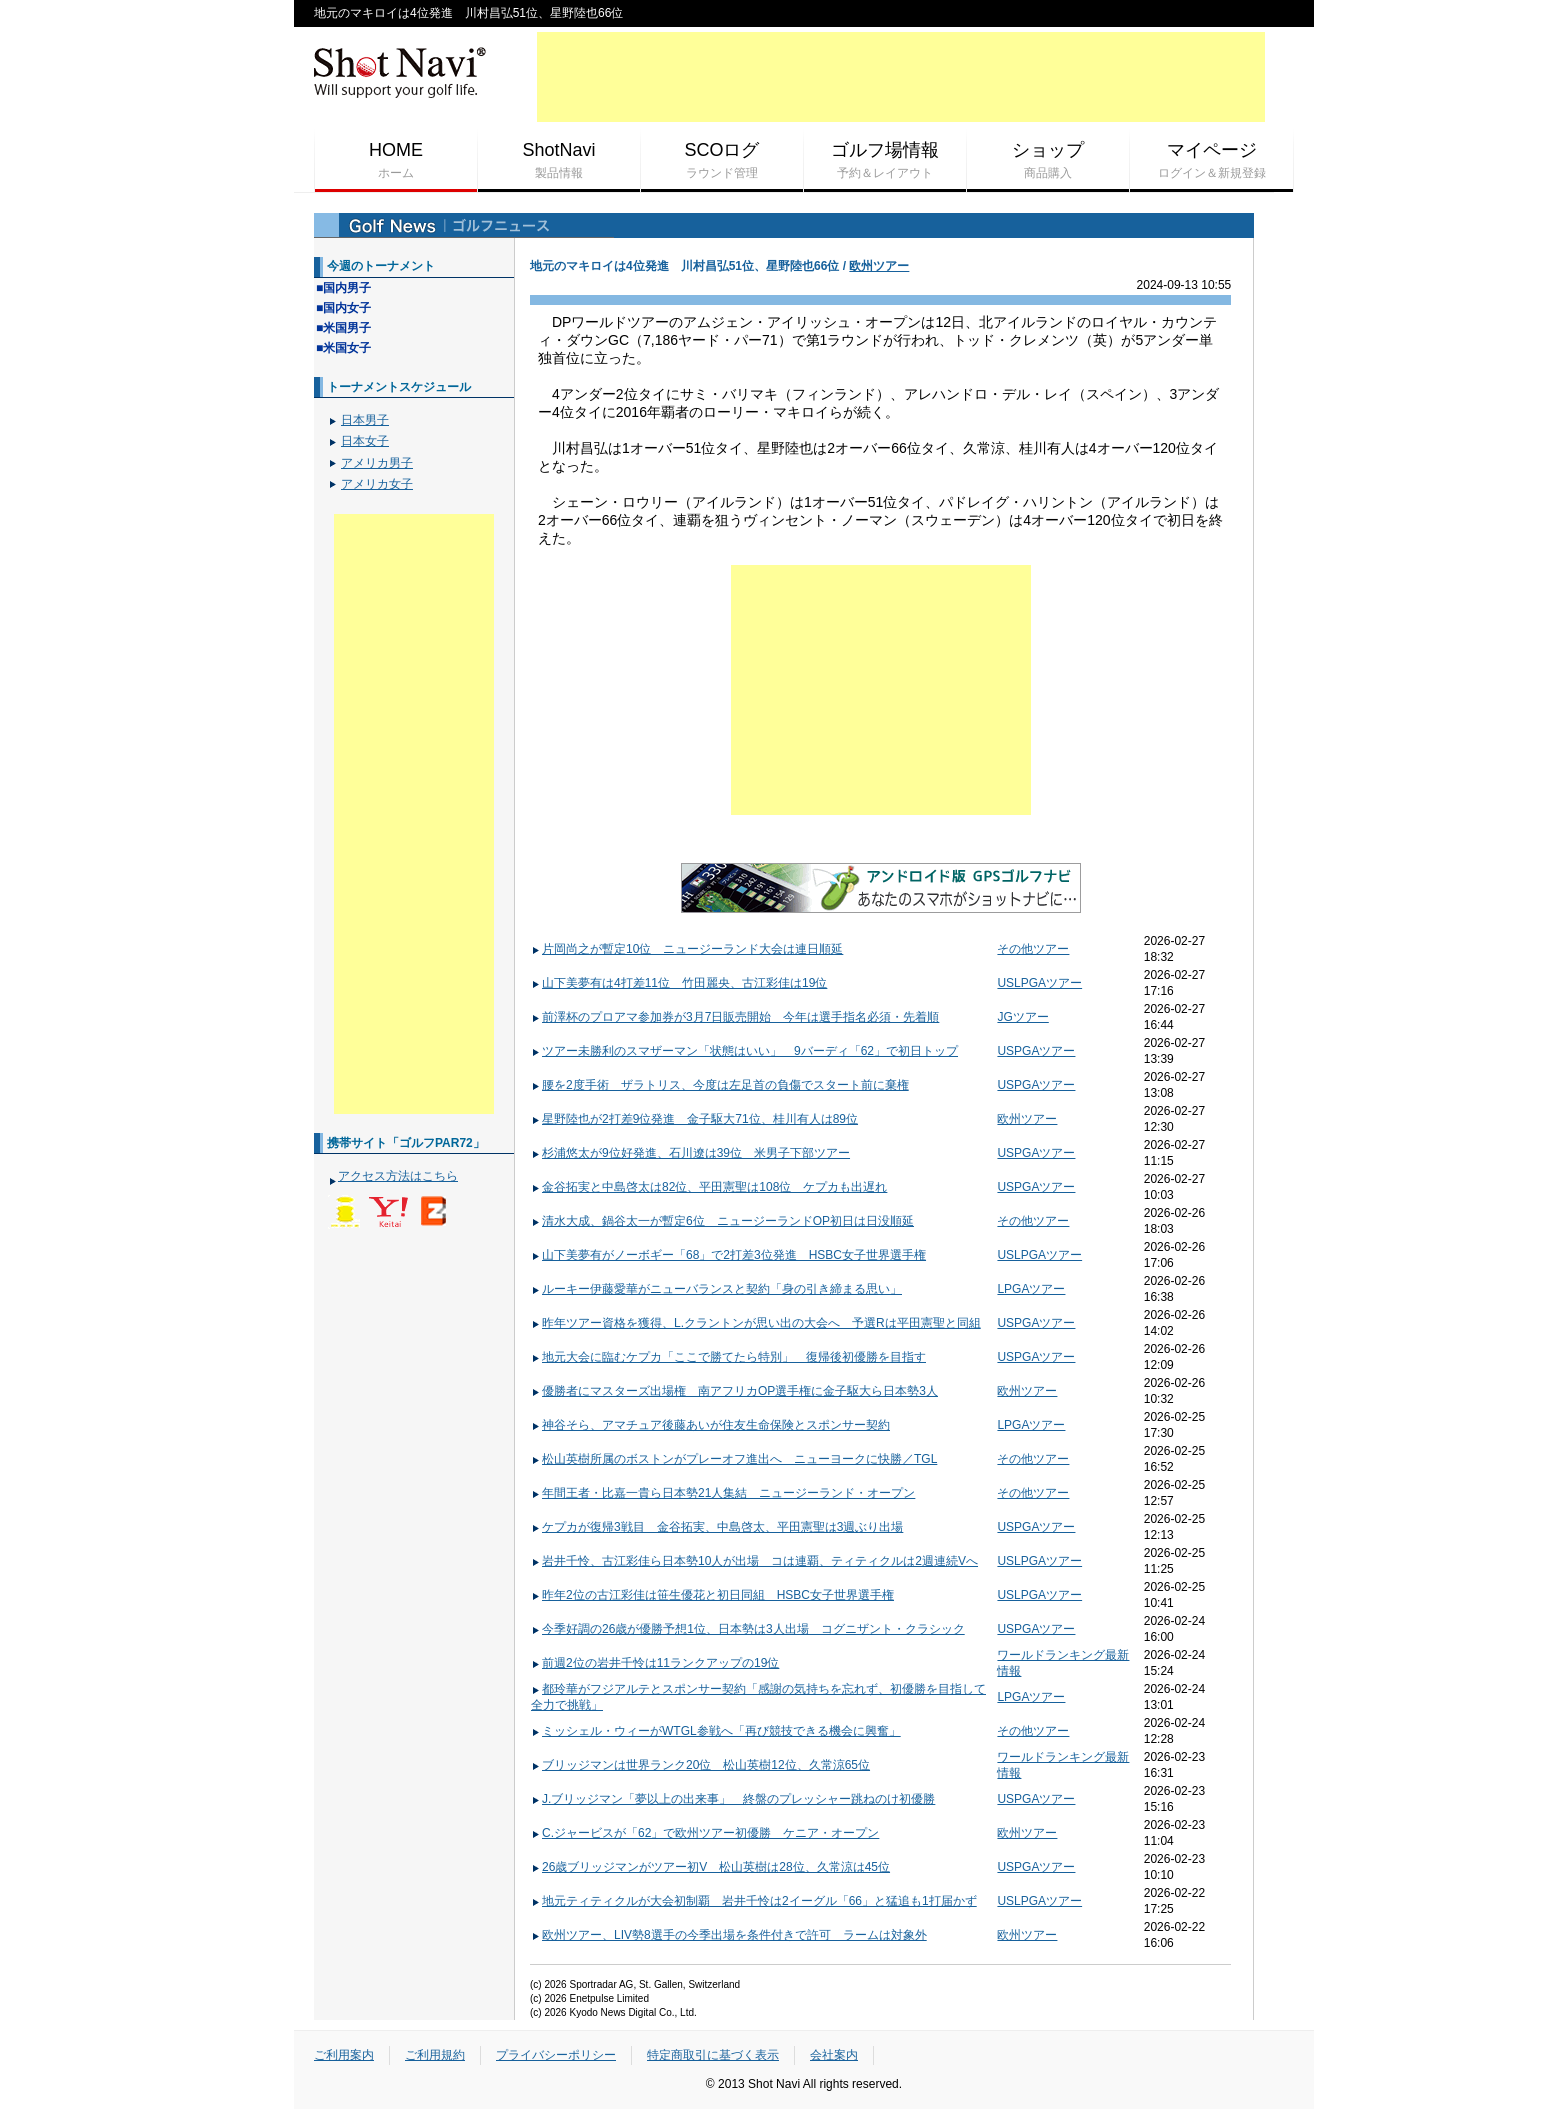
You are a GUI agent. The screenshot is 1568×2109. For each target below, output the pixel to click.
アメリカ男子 (377, 463)
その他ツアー (1033, 949)
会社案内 (834, 2055)
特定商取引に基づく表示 (713, 2055)
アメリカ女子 (377, 484)
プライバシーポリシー (556, 2055)
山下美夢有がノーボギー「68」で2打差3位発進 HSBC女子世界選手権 (728, 1255)
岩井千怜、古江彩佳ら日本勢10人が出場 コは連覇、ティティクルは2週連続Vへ (754, 1561)
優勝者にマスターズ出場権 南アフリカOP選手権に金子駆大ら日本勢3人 (734, 1391)
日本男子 (365, 420)
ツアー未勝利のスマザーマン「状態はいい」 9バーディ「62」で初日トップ (744, 1051)
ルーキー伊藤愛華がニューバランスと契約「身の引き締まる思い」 (716, 1289)
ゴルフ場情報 (885, 161)
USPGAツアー (1036, 1051)
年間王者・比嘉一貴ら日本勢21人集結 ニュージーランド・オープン (723, 1493)
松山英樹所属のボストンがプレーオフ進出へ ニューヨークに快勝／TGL (734, 1459)
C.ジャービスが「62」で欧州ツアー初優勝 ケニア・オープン (705, 1833)
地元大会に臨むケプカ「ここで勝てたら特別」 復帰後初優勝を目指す (728, 1357)
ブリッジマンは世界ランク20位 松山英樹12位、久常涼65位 (700, 1765)
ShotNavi (559, 161)
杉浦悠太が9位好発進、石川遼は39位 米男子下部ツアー (690, 1153)
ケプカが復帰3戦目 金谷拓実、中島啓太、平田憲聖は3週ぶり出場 (717, 1527)
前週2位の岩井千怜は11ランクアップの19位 (655, 1663)
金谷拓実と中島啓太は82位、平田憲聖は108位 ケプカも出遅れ (709, 1187)
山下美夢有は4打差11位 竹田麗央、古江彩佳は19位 (679, 983)
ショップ (1048, 161)
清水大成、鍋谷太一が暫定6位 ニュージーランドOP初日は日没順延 (722, 1221)
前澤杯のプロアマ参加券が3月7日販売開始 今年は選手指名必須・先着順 (735, 1017)
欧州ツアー (879, 266)
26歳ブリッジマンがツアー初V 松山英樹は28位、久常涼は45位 (710, 1867)
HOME (396, 161)
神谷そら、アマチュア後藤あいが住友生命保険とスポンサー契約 (710, 1425)
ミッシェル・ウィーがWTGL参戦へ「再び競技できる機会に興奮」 (716, 1731)
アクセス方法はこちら (398, 1176)
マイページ (1211, 161)
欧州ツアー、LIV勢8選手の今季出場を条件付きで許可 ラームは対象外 (729, 1935)
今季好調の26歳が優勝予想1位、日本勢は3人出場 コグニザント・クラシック (748, 1629)
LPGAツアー (1031, 1289)
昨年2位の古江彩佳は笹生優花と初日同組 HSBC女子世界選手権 (712, 1595)
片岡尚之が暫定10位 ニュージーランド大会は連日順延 (687, 949)
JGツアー (1022, 1017)
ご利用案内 (344, 2055)
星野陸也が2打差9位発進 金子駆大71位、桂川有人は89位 (694, 1119)
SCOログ (722, 161)
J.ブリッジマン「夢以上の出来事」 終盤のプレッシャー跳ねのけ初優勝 (733, 1799)
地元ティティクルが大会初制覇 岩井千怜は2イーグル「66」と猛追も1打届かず (754, 1901)
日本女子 (365, 441)
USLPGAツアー (1039, 983)
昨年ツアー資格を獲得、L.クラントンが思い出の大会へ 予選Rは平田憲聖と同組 (756, 1323)
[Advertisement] (901, 77)
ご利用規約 (435, 2055)
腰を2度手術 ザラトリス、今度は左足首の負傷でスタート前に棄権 (720, 1085)
